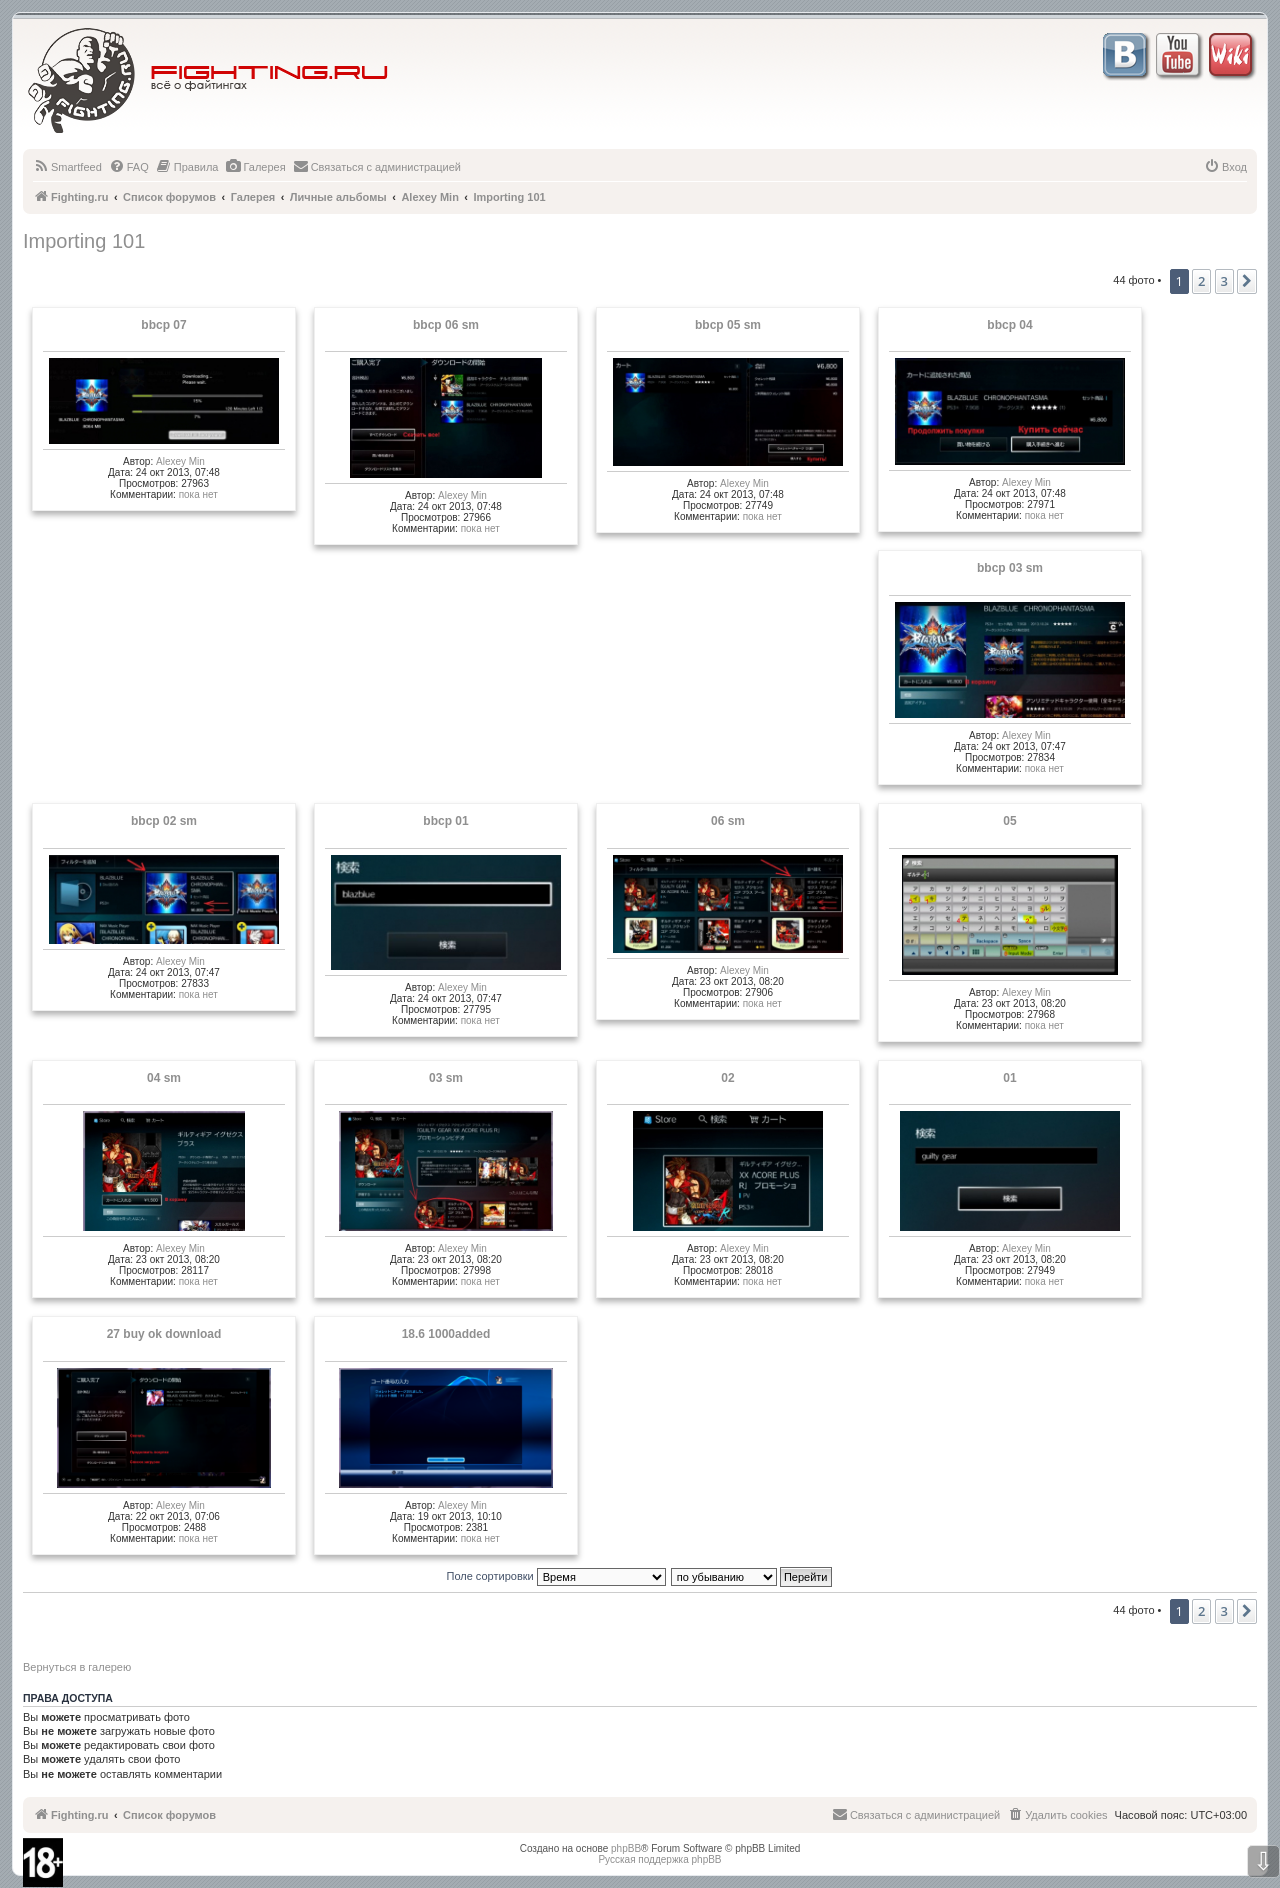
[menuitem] (67, 167)
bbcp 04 (1009, 325)
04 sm (164, 1078)
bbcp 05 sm (728, 325)
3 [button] (1224, 281)
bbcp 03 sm (1010, 568)
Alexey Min (180, 461)
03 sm (446, 1078)
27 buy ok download (164, 1334)
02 (727, 1078)
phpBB (626, 1848)
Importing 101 (84, 241)
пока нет (198, 494)
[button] (1247, 281)
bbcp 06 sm (446, 325)
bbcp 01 (445, 821)
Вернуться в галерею (77, 1667)
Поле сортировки (556, 1576)
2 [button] (1201, 281)
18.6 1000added (446, 1334)
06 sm (728, 821)
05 (1009, 821)
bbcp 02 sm (164, 821)
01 (1009, 1078)
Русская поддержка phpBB (659, 1859)
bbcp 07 (163, 325)
